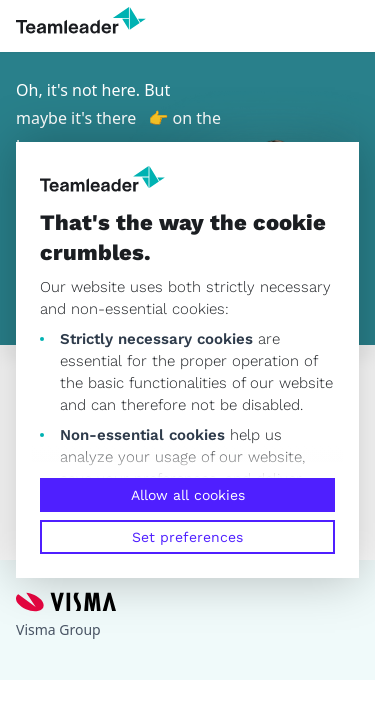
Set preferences (187, 537)
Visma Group (58, 629)
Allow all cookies (188, 495)
